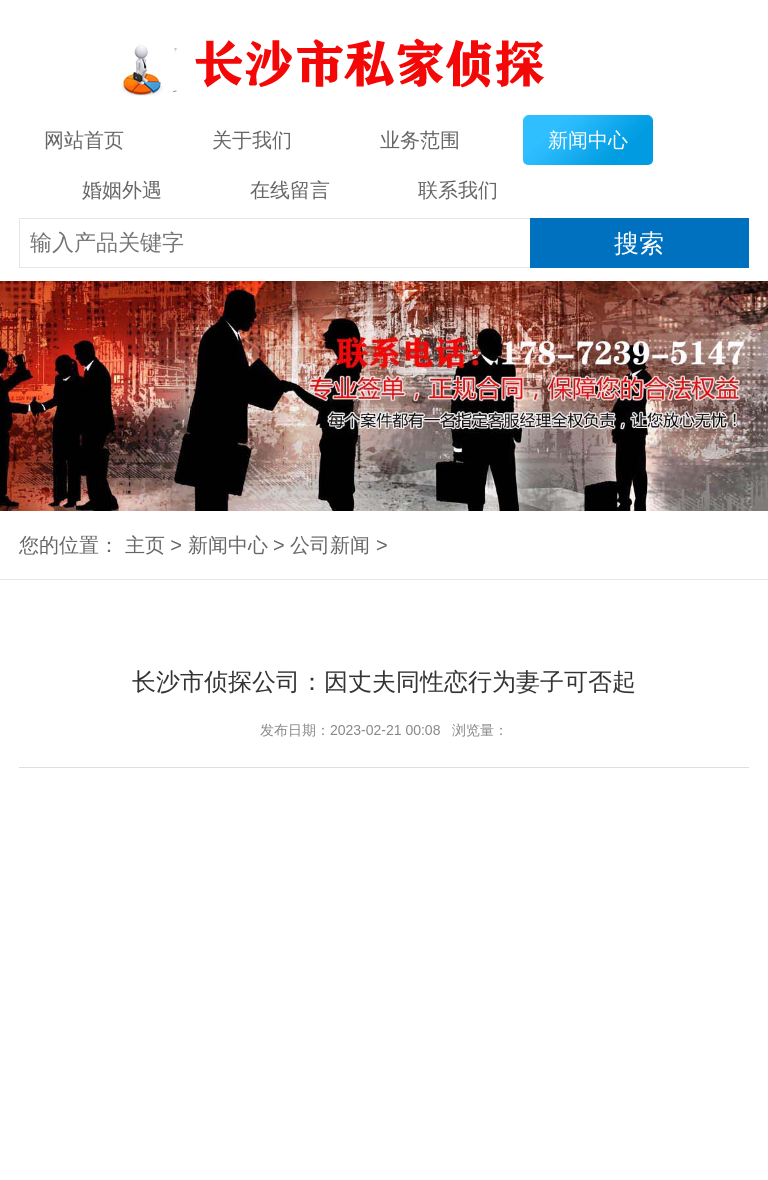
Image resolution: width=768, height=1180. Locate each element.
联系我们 (458, 190)
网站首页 (84, 140)
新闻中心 (588, 140)
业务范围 (420, 140)
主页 (145, 545)
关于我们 (252, 140)
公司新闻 (330, 545)
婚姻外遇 (122, 190)
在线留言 (290, 190)
